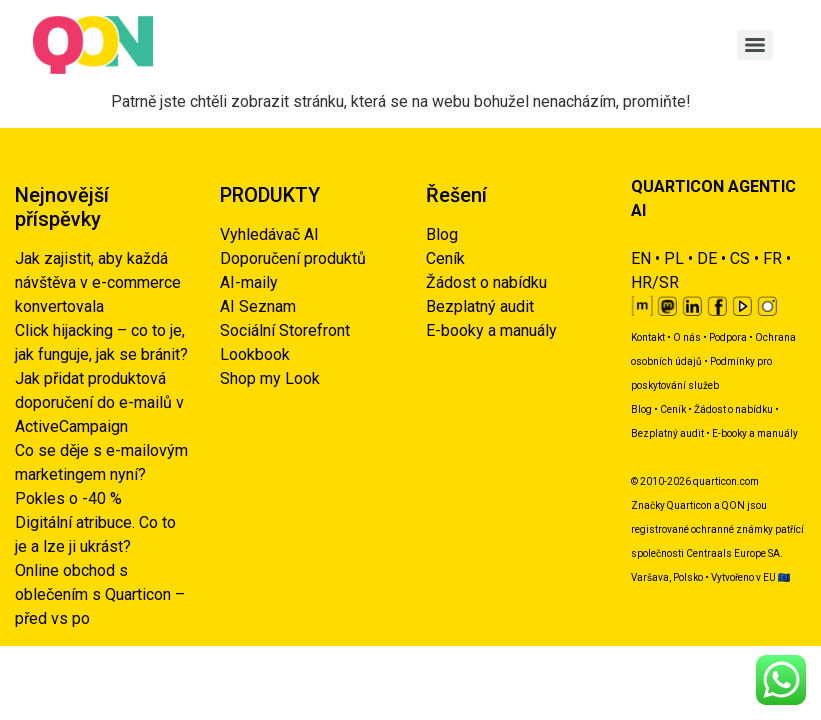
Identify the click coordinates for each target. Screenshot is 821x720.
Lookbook (255, 354)
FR (772, 258)
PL (674, 258)
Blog (442, 234)
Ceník (445, 258)
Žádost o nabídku (486, 282)
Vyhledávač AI (269, 234)
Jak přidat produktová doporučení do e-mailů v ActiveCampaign (99, 402)
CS (740, 258)
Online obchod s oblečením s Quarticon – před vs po (100, 594)
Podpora (728, 337)
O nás (687, 337)
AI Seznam (258, 306)
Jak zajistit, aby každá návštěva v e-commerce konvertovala (98, 282)
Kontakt (648, 337)
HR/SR (655, 282)
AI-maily (249, 282)
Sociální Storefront (285, 330)
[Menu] (755, 45)
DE (707, 258)
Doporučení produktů (293, 258)
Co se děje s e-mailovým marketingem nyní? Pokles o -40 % (101, 474)
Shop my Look (270, 378)
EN (641, 258)
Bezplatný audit (480, 306)
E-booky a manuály (491, 330)
